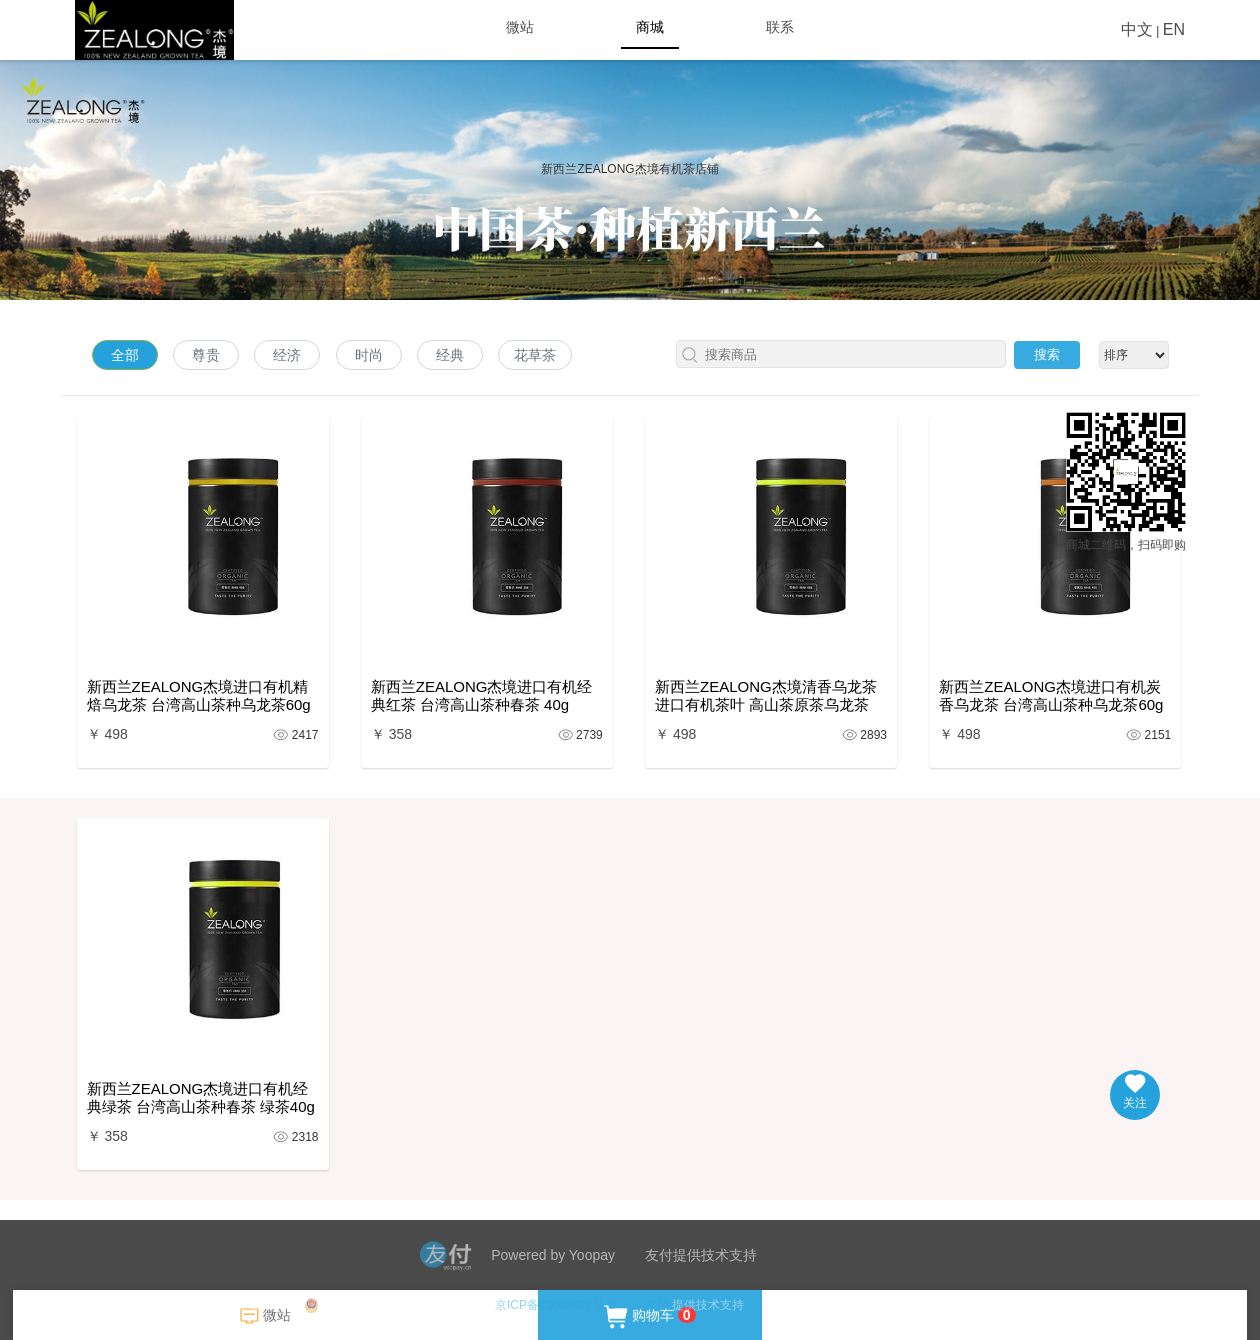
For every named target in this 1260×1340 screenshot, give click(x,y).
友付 (657, 1305)
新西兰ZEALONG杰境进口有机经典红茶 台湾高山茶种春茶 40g (482, 695)
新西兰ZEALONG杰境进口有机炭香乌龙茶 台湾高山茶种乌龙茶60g (1051, 695)
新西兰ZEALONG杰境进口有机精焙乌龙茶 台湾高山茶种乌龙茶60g (199, 695)
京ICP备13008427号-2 (555, 1305)
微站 (520, 27)
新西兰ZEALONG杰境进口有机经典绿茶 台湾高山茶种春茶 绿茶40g (201, 1097)
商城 (650, 27)
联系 (780, 27)
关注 (1135, 1092)
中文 (1137, 29)
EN (1174, 29)
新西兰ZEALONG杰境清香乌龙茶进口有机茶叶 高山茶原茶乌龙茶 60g (766, 696)
